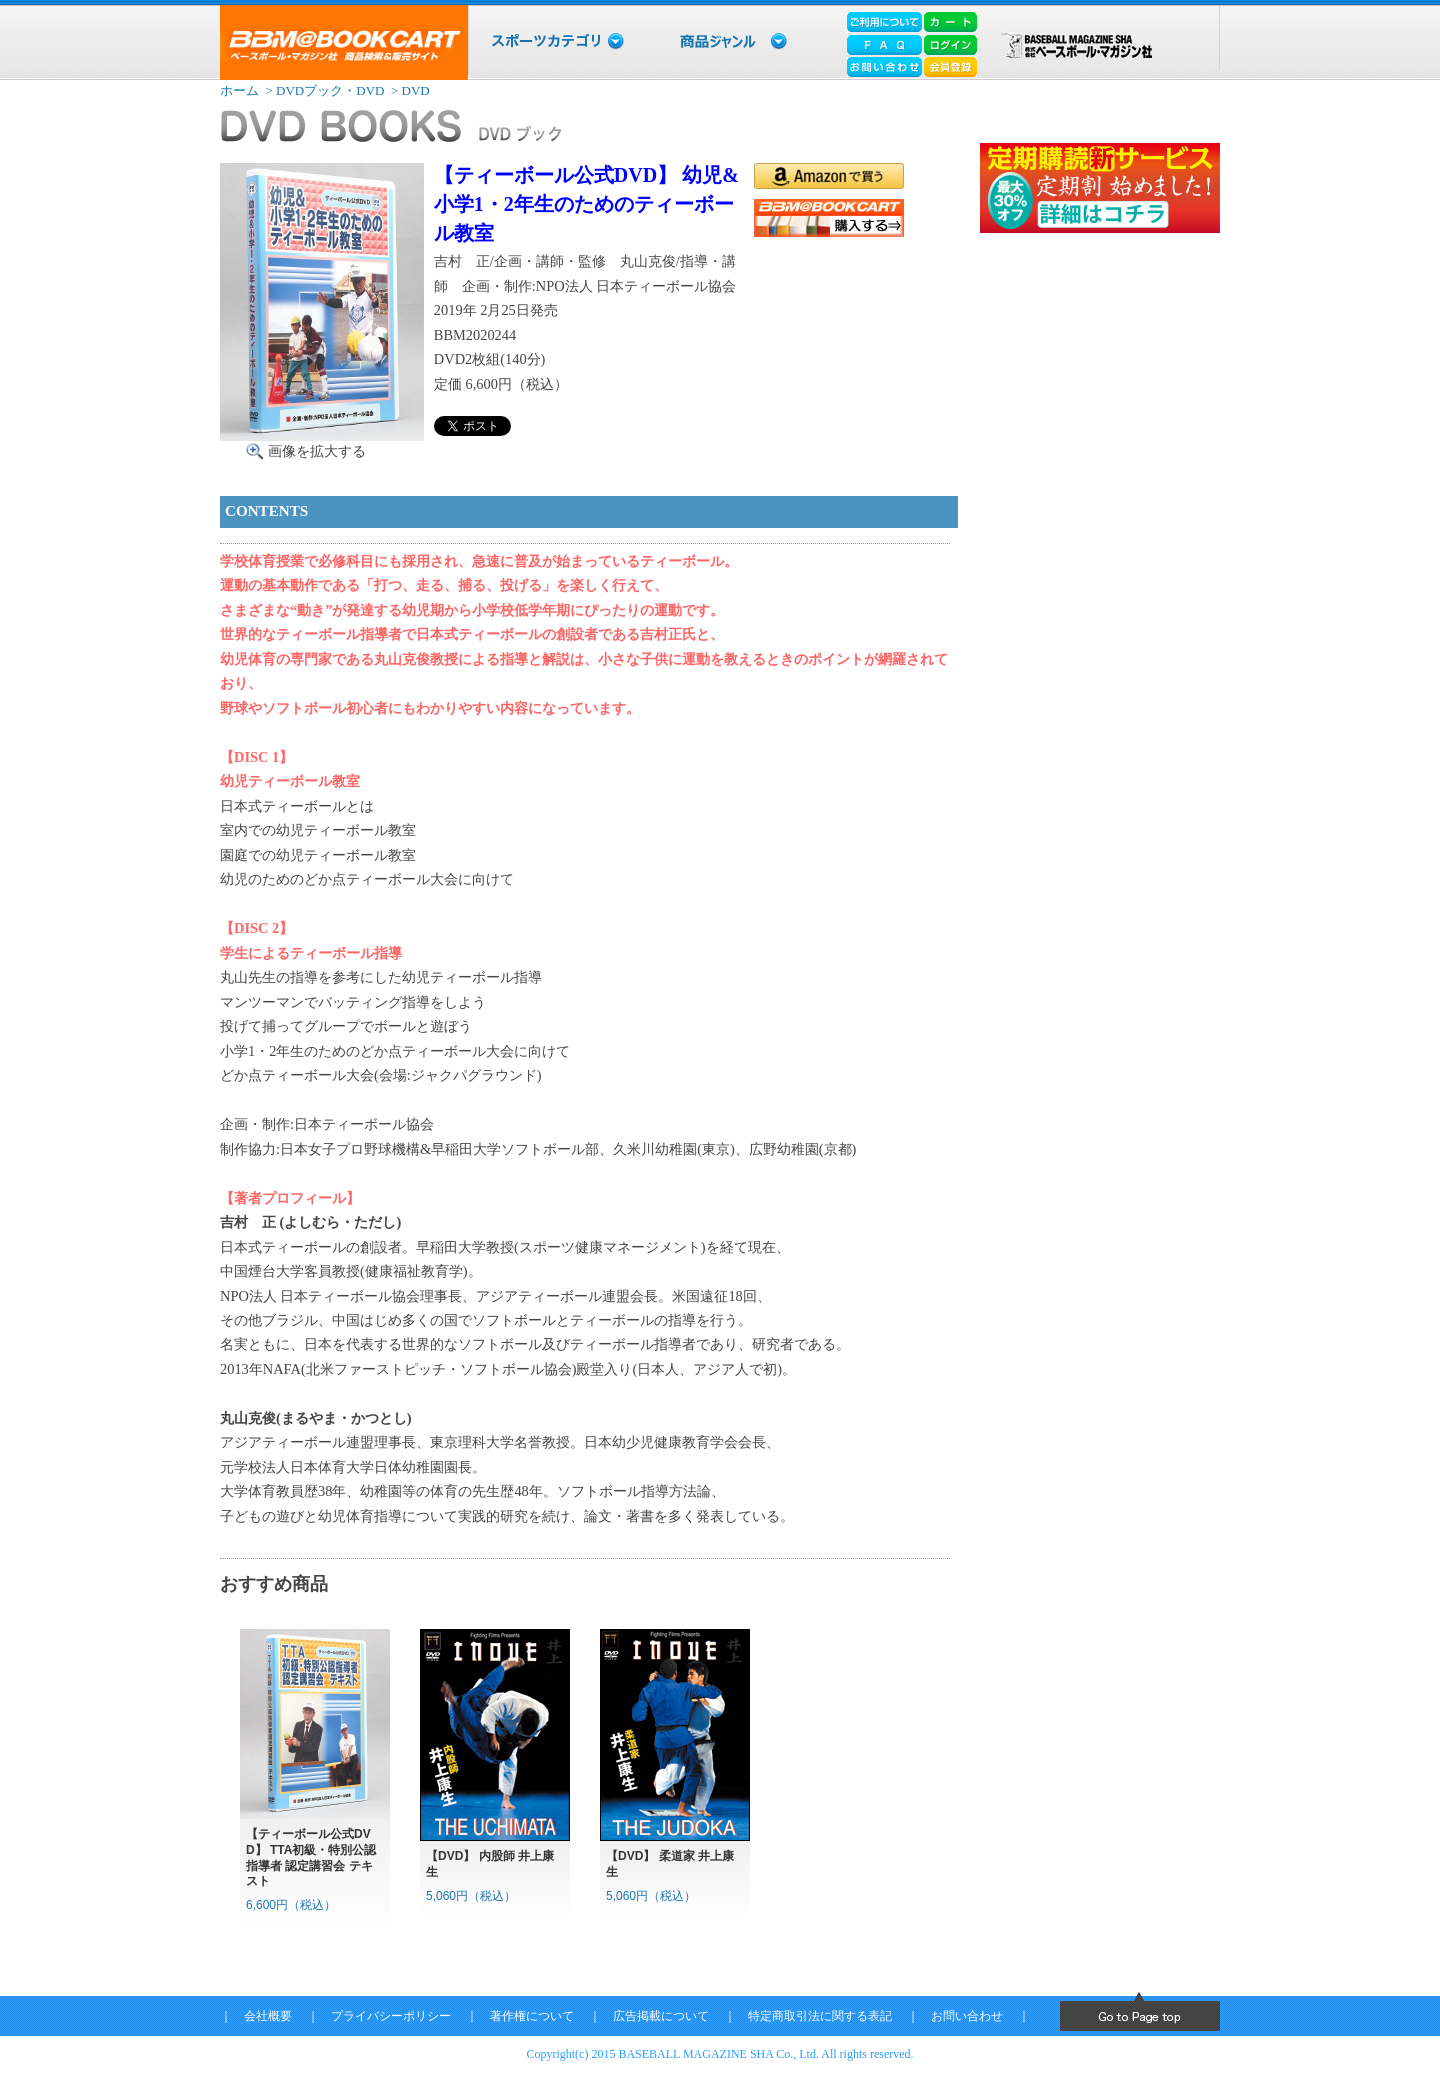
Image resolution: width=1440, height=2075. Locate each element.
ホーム (239, 90)
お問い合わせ (967, 2016)
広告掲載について (661, 2016)
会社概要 (268, 2016)
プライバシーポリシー (391, 2016)
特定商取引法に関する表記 (820, 2016)
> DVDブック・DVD (323, 90)
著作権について (532, 2016)
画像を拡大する (317, 451)
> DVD (409, 90)
